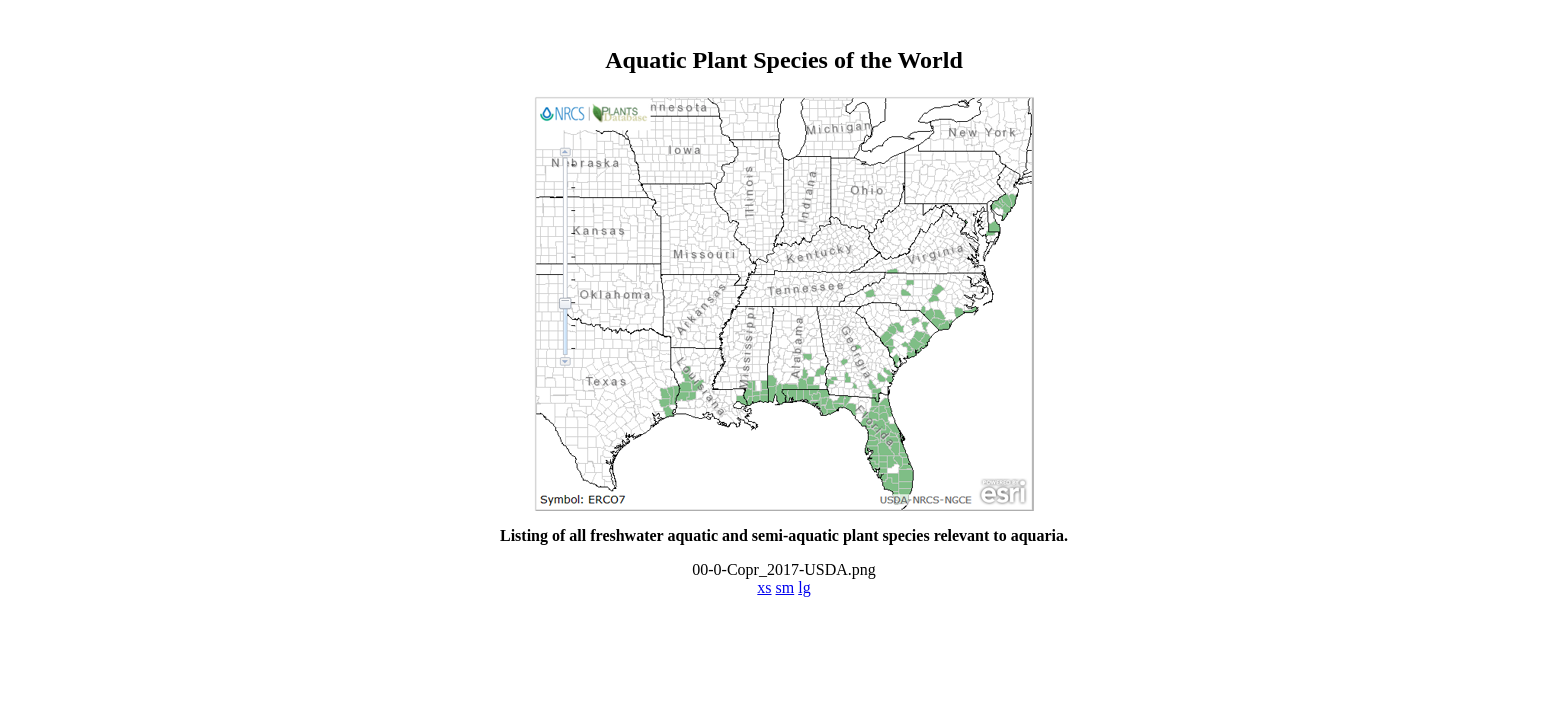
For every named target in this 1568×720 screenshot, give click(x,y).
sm (785, 587)
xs (764, 587)
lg (804, 587)
